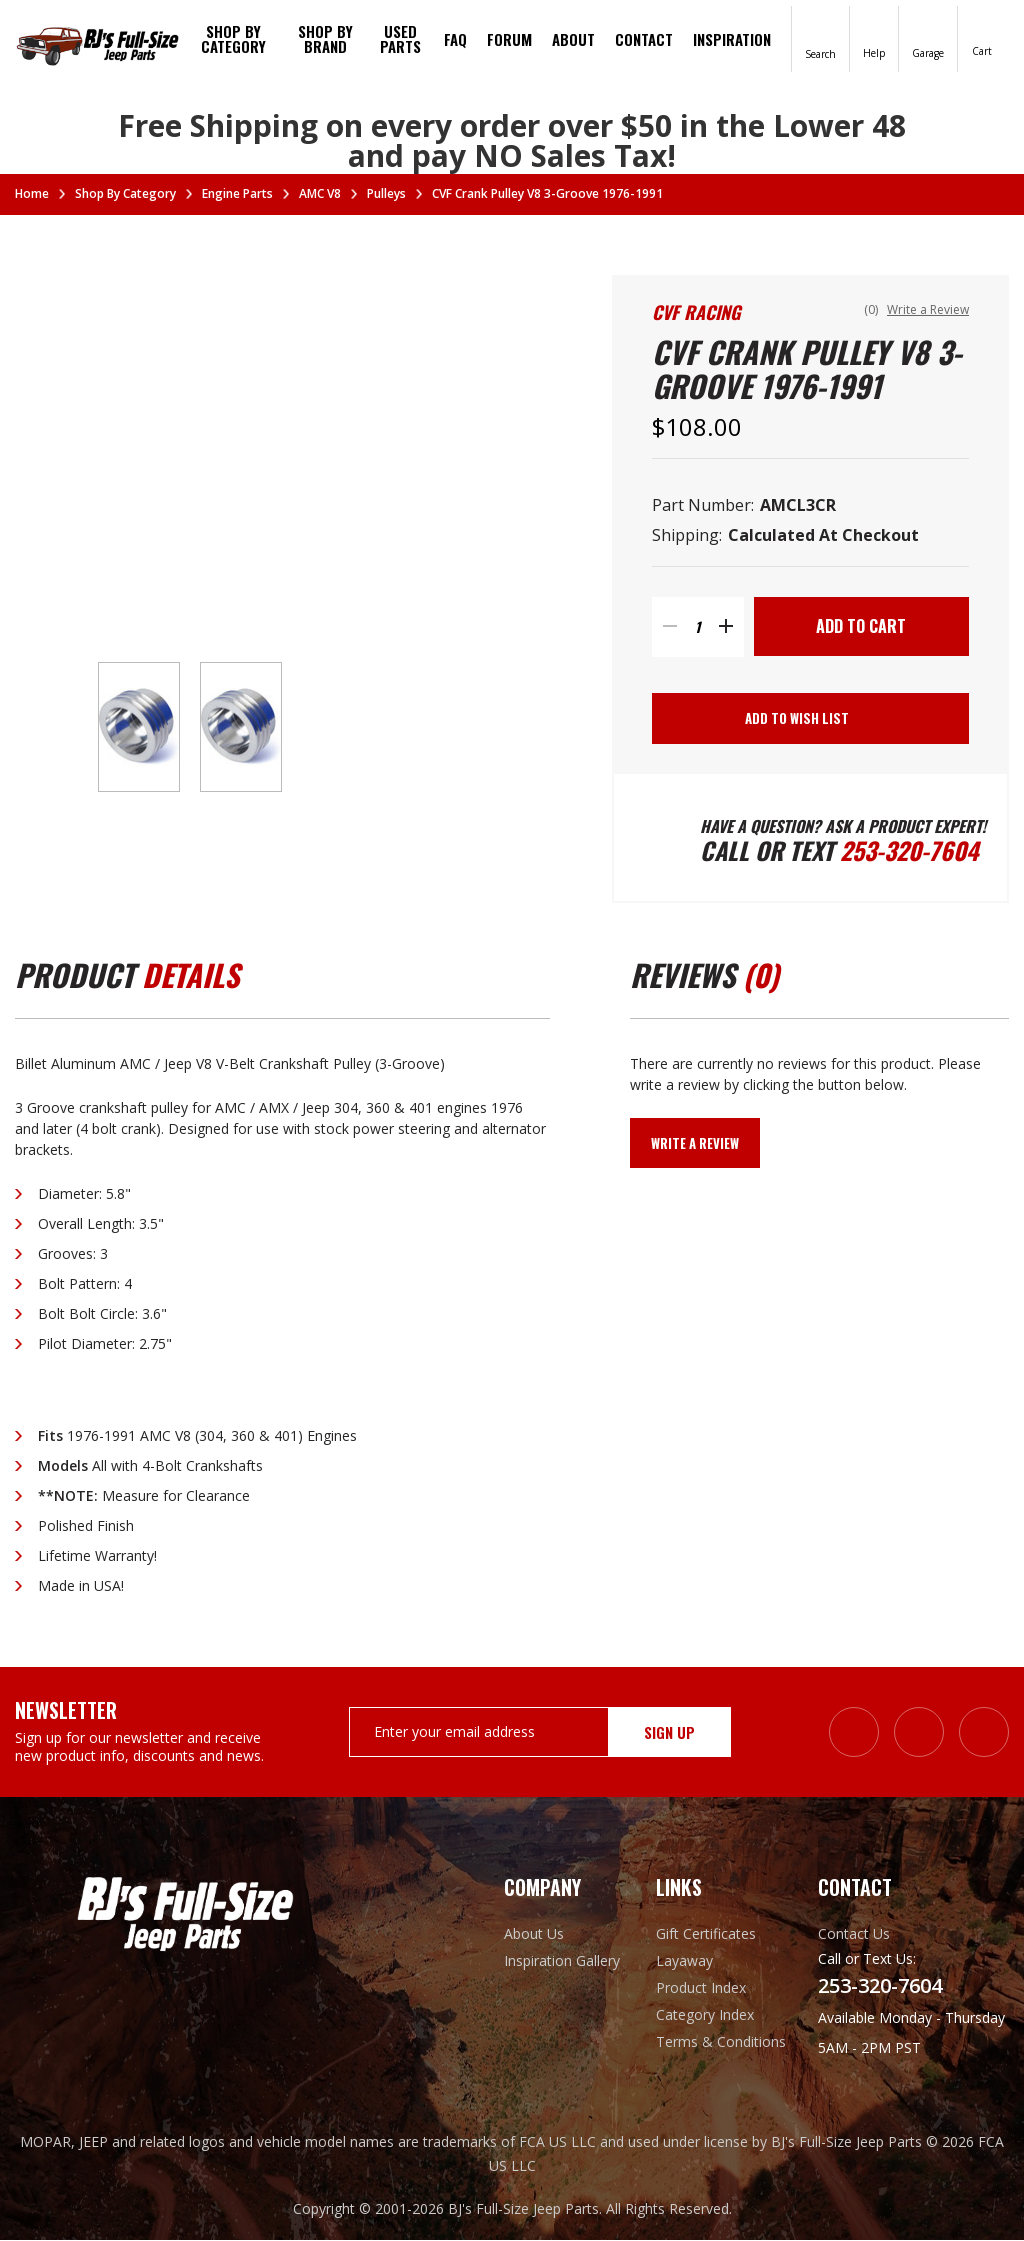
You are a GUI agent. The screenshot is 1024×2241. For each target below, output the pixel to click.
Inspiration (732, 39)
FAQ (455, 39)
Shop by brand (325, 38)
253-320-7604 (909, 851)
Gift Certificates (706, 1934)
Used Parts (400, 38)
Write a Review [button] (928, 309)
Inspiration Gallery (562, 1961)
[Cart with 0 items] (982, 37)
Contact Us (854, 1934)
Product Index (701, 1988)
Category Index (705, 2015)
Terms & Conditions (721, 2042)
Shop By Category (233, 38)
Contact (644, 39)
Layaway (684, 1961)
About (573, 39)
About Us (534, 1934)
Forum (509, 39)
